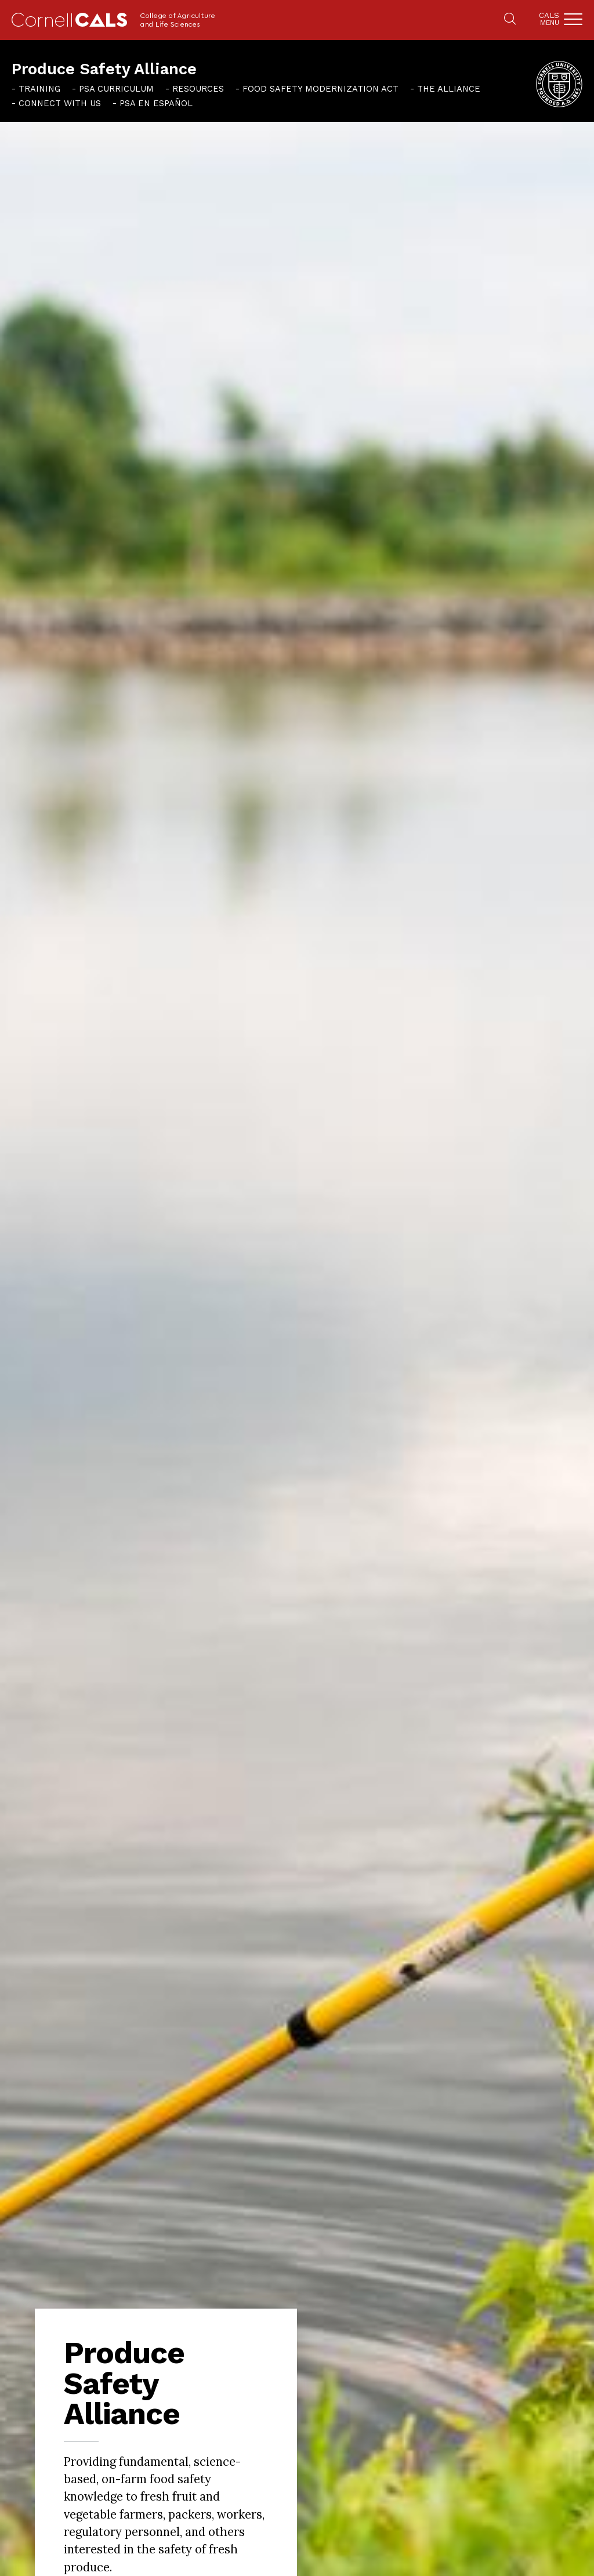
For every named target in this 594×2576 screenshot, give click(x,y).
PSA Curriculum (116, 89)
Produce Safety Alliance (104, 69)
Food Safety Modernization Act (320, 89)
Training (39, 89)
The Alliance (448, 89)
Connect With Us (60, 103)
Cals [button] (549, 19)
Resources (198, 89)
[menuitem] (36, 88)
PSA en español (156, 103)
